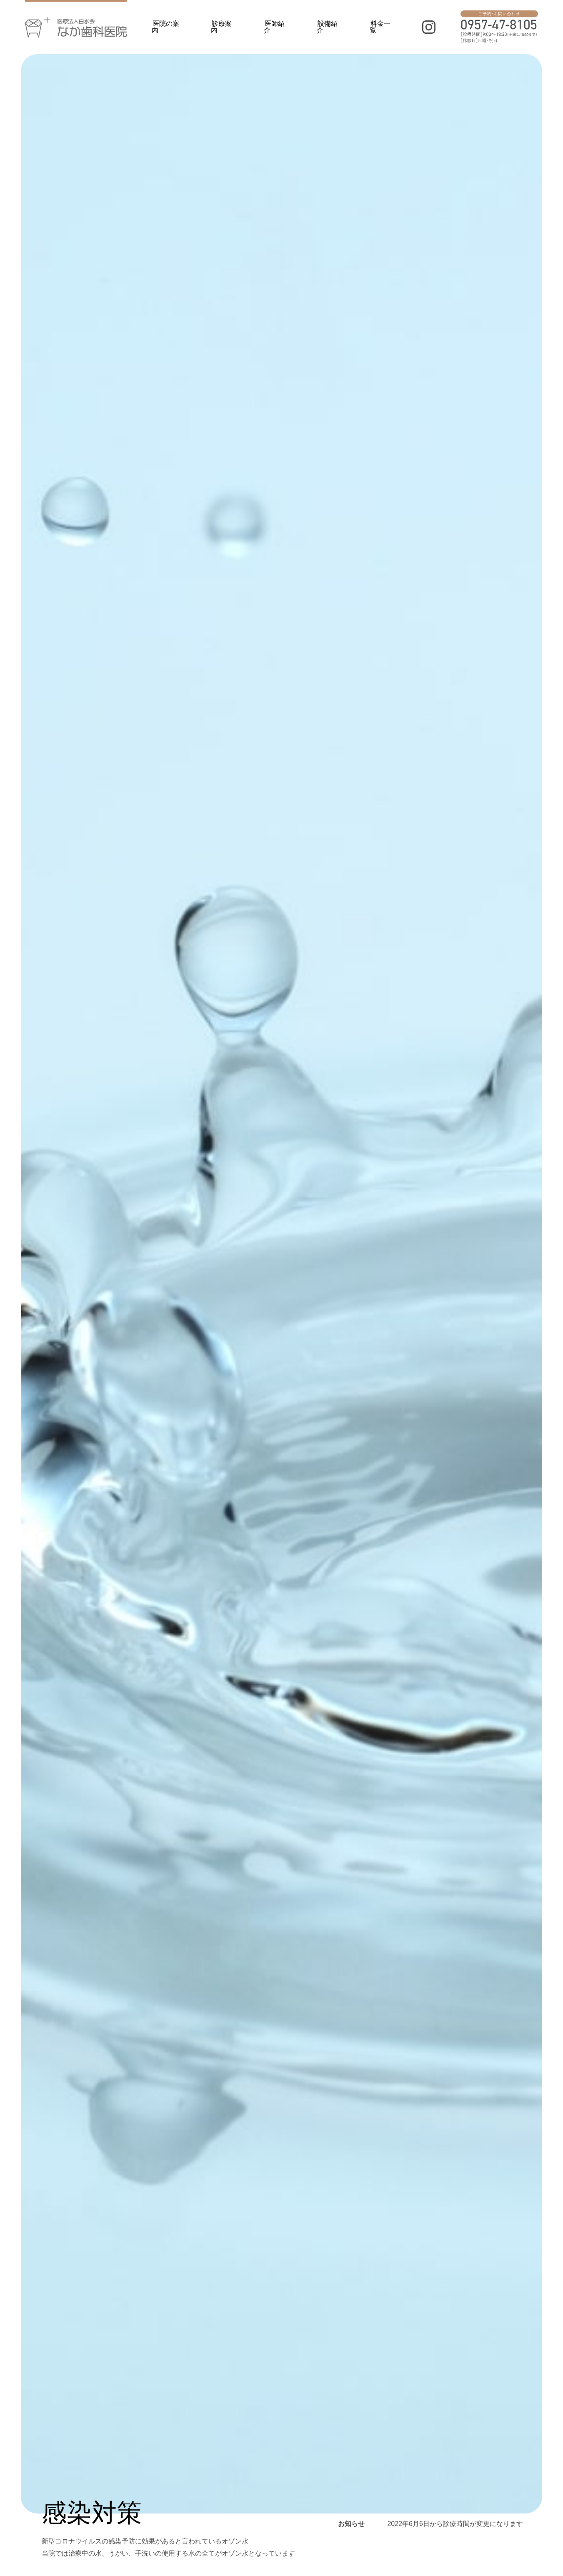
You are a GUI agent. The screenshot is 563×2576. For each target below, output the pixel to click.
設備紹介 (327, 27)
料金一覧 (380, 27)
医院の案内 (165, 27)
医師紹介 (274, 27)
